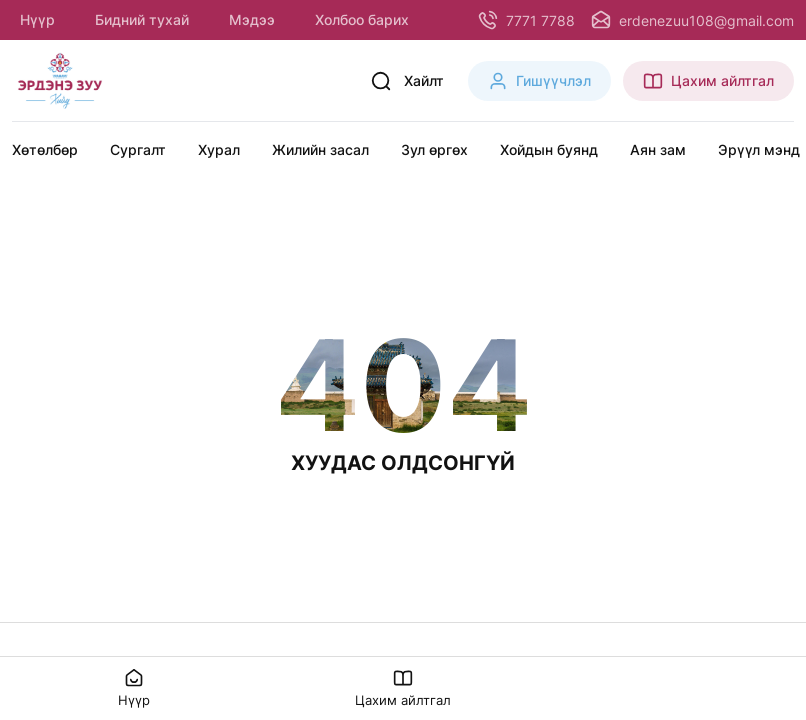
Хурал (219, 149)
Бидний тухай (142, 19)
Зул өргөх (434, 149)
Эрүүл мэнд (759, 149)
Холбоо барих (362, 19)
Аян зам (658, 149)
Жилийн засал (320, 149)
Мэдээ (252, 19)
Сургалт (138, 149)
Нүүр (37, 19)
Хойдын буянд (549, 149)
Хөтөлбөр (45, 149)
